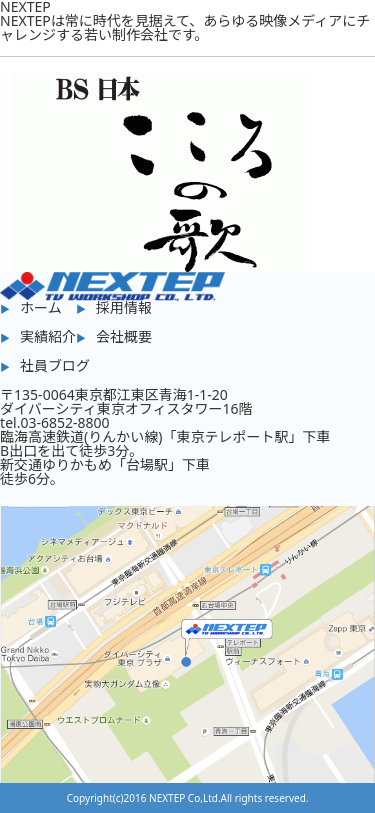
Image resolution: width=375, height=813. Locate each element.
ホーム (41, 307)
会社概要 (124, 336)
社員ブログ (55, 365)
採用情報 (124, 307)
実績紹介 (48, 336)
